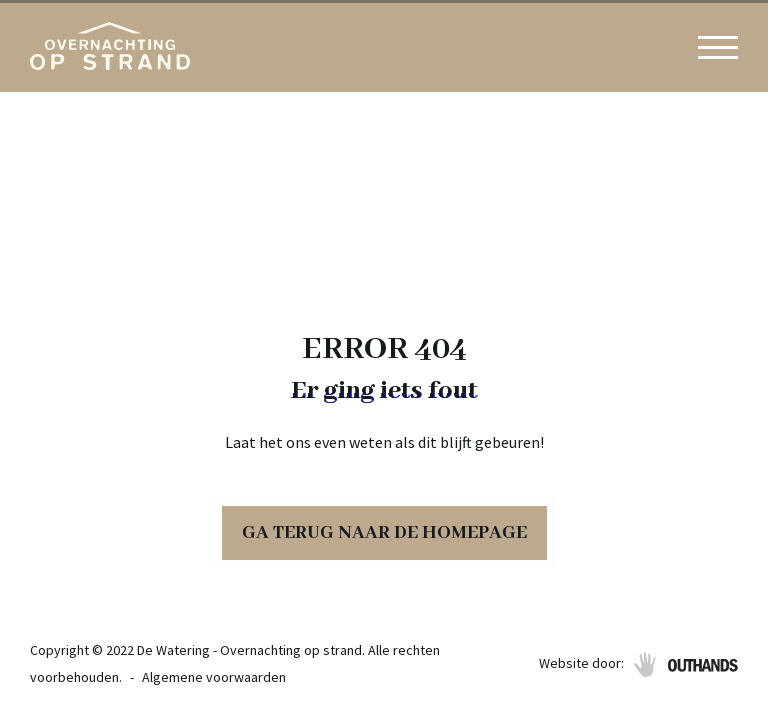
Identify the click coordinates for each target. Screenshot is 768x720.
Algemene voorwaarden (214, 677)
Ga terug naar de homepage (384, 533)
